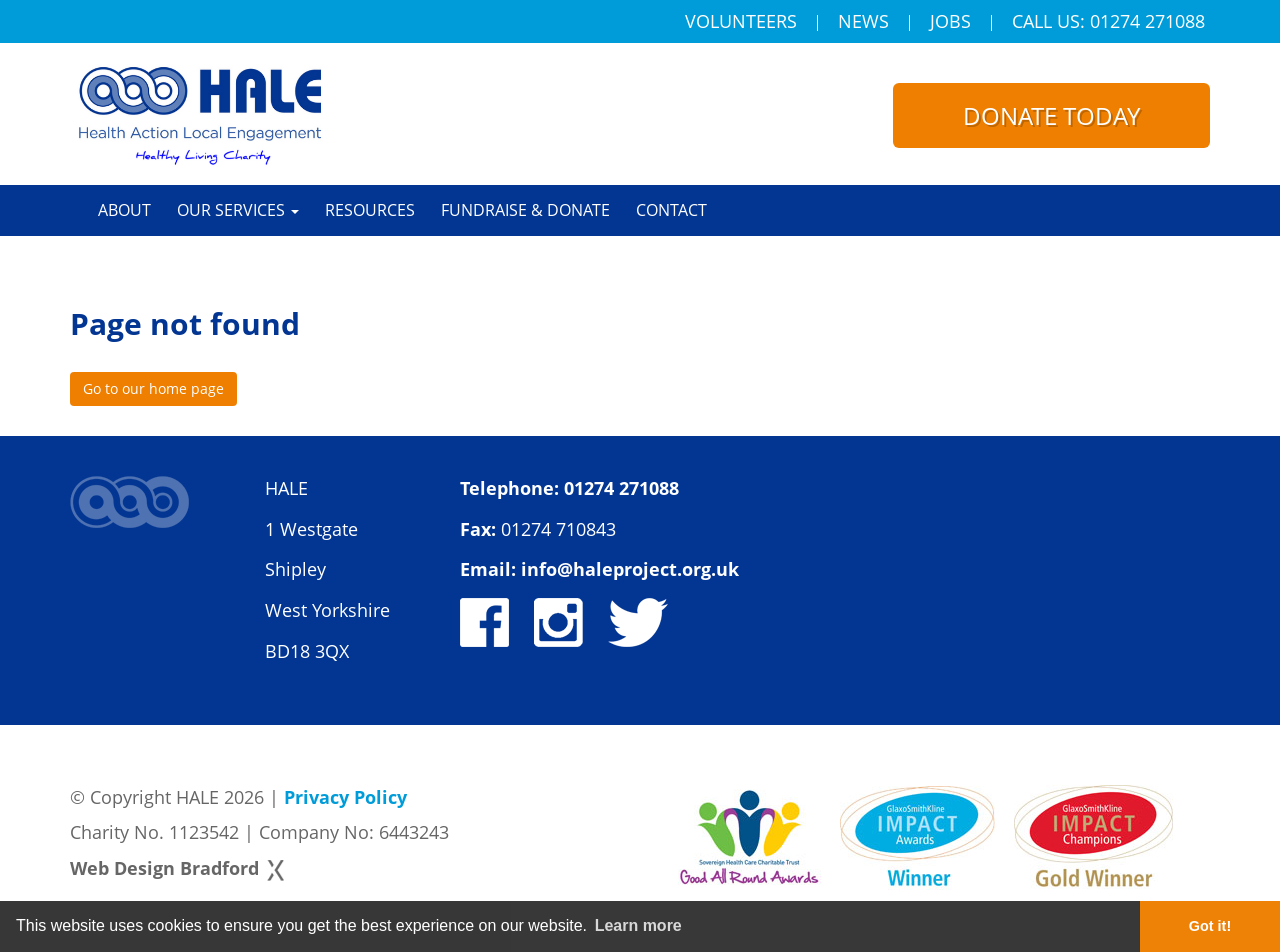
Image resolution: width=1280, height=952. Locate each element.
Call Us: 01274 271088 (1108, 23)
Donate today (1051, 115)
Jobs (950, 23)
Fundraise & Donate (525, 210)
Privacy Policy (345, 797)
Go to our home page (153, 388)
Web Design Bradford (164, 868)
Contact (671, 210)
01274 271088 (621, 488)
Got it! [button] (1210, 926)
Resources (370, 210)
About (124, 210)
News (863, 23)
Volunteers (741, 23)
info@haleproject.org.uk (630, 569)
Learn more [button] (638, 925)
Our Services (238, 210)
